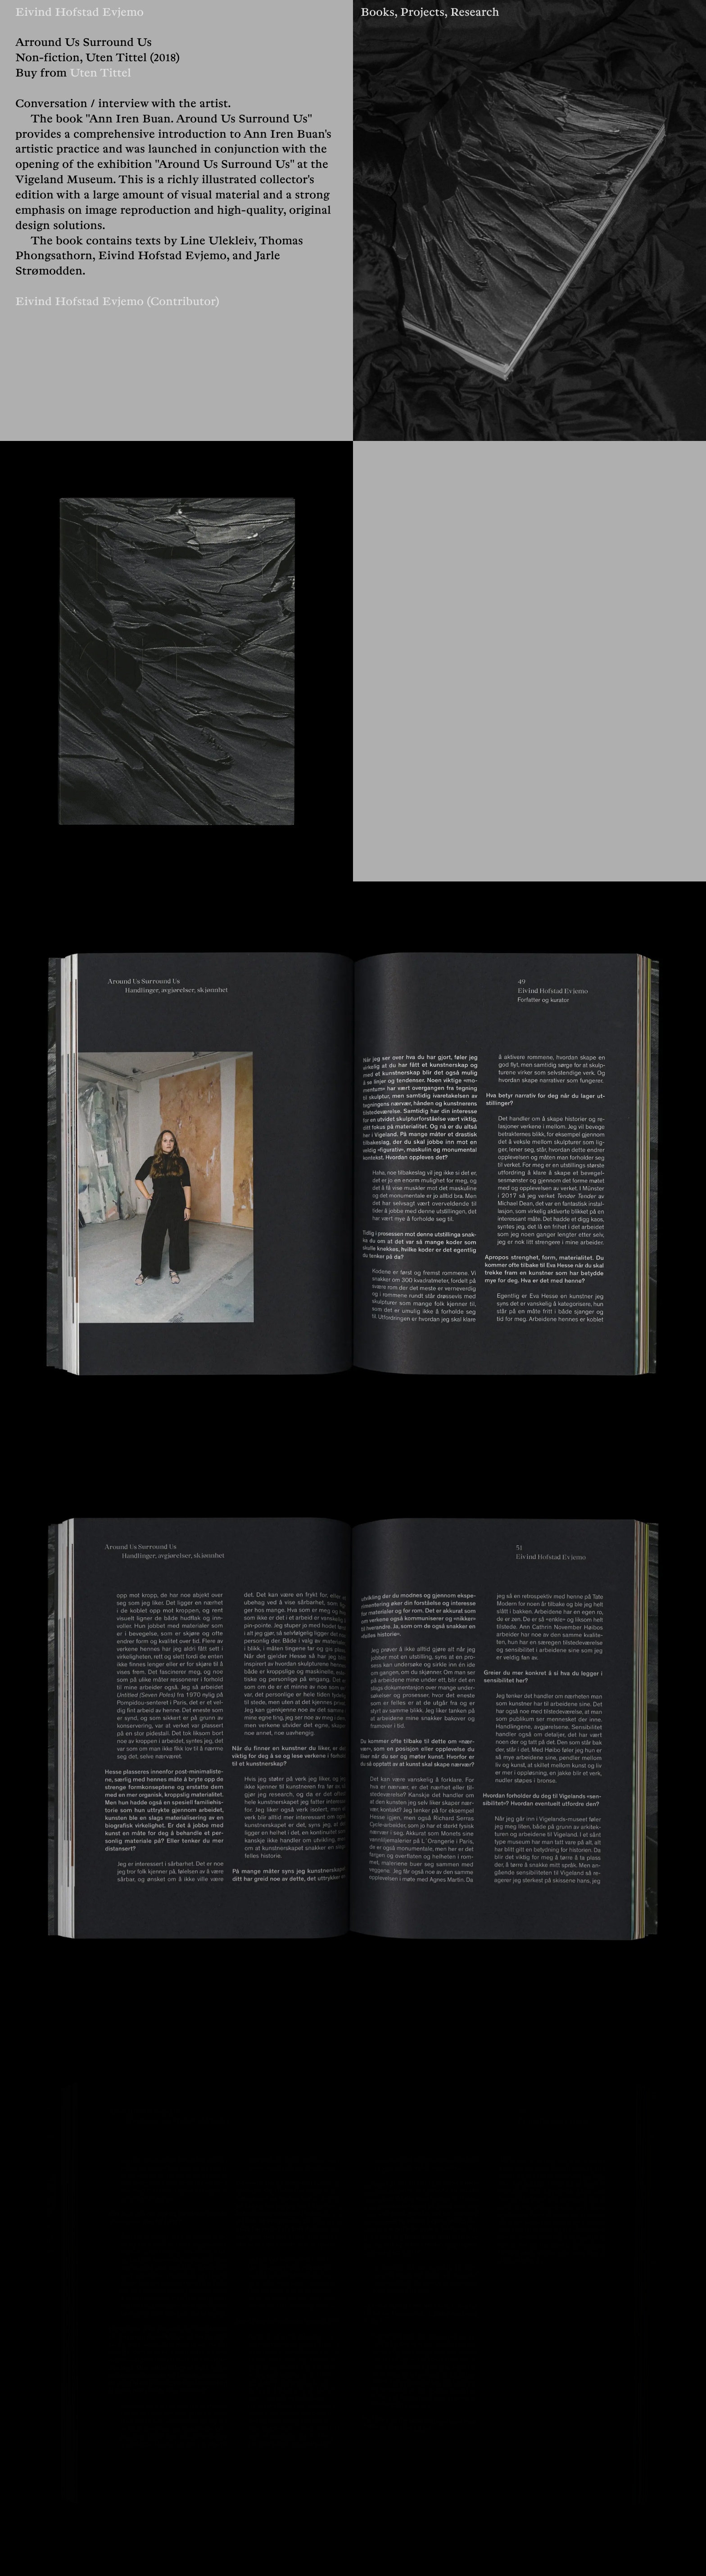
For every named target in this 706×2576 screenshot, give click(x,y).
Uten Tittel (100, 70)
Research (474, 9)
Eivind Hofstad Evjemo (79, 9)
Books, (380, 9)
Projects (422, 9)
